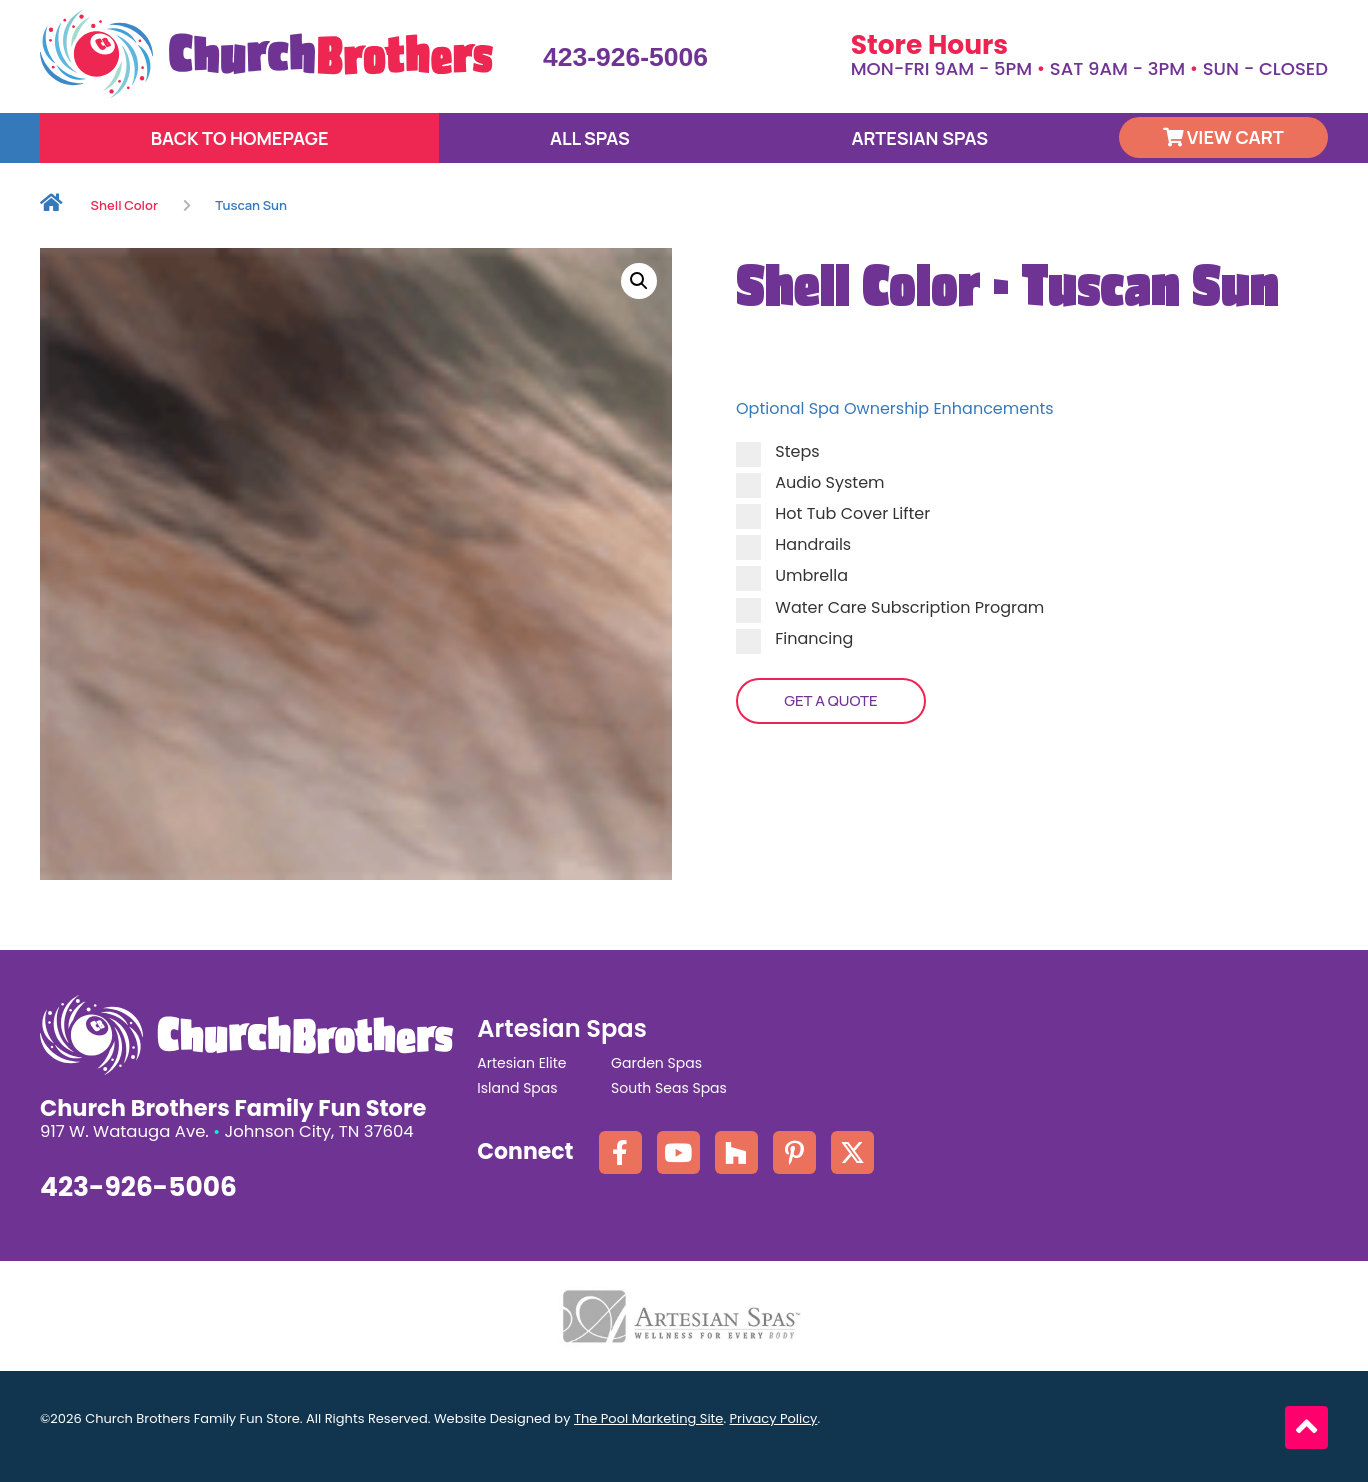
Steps (778, 451)
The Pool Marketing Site (648, 1418)
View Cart (1223, 137)
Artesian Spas (919, 138)
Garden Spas (656, 1063)
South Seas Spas (669, 1088)
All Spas (590, 138)
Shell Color (124, 205)
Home (51, 206)
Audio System (810, 482)
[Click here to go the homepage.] (266, 54)
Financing (794, 638)
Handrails (793, 544)
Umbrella (792, 575)
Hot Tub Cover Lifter (833, 513)
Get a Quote (830, 700)
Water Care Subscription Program (890, 607)
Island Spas (517, 1088)
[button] (639, 281)
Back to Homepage (240, 138)
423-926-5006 (625, 57)
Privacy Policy (774, 1418)
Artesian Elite (521, 1063)
